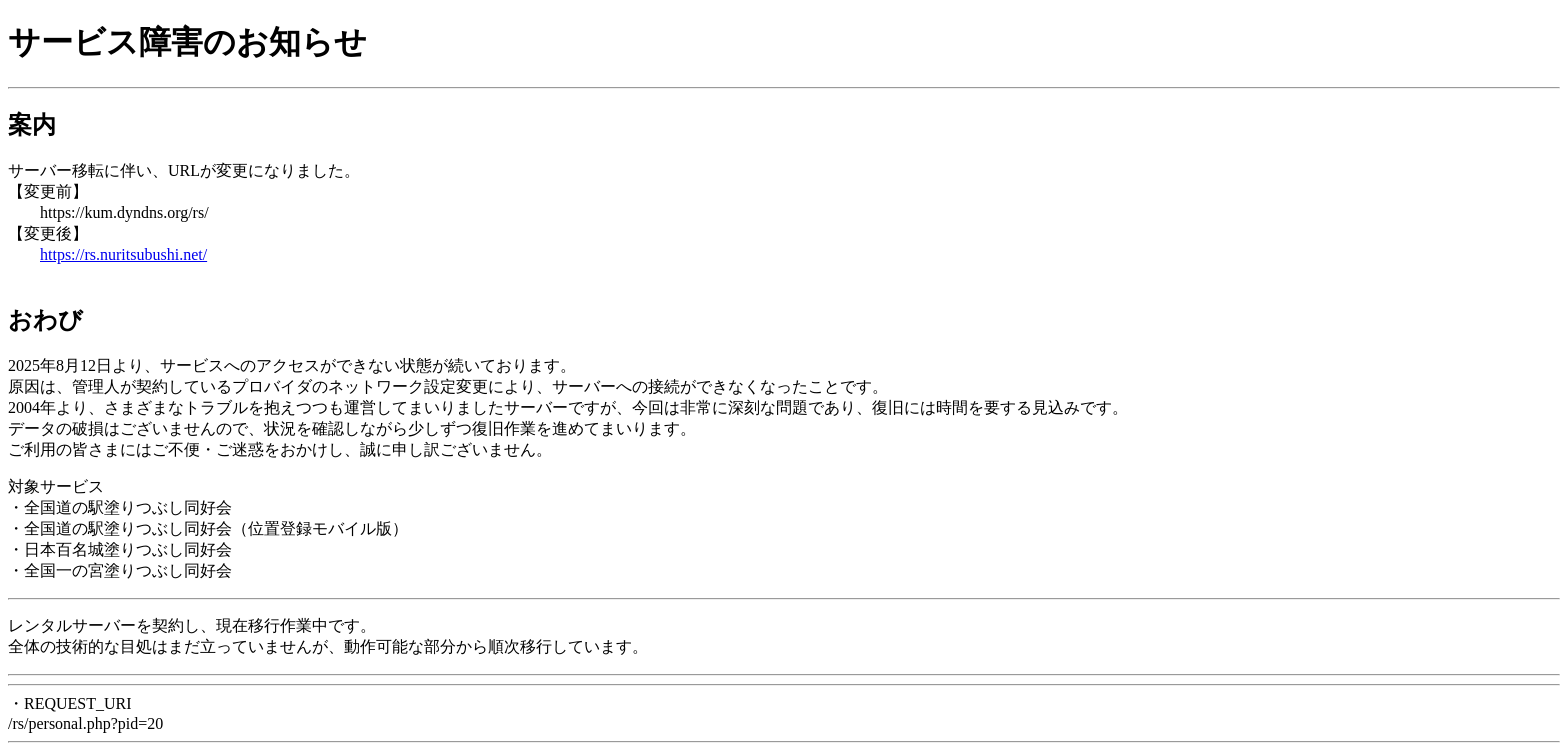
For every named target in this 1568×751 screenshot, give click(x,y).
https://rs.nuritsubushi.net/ (123, 254)
